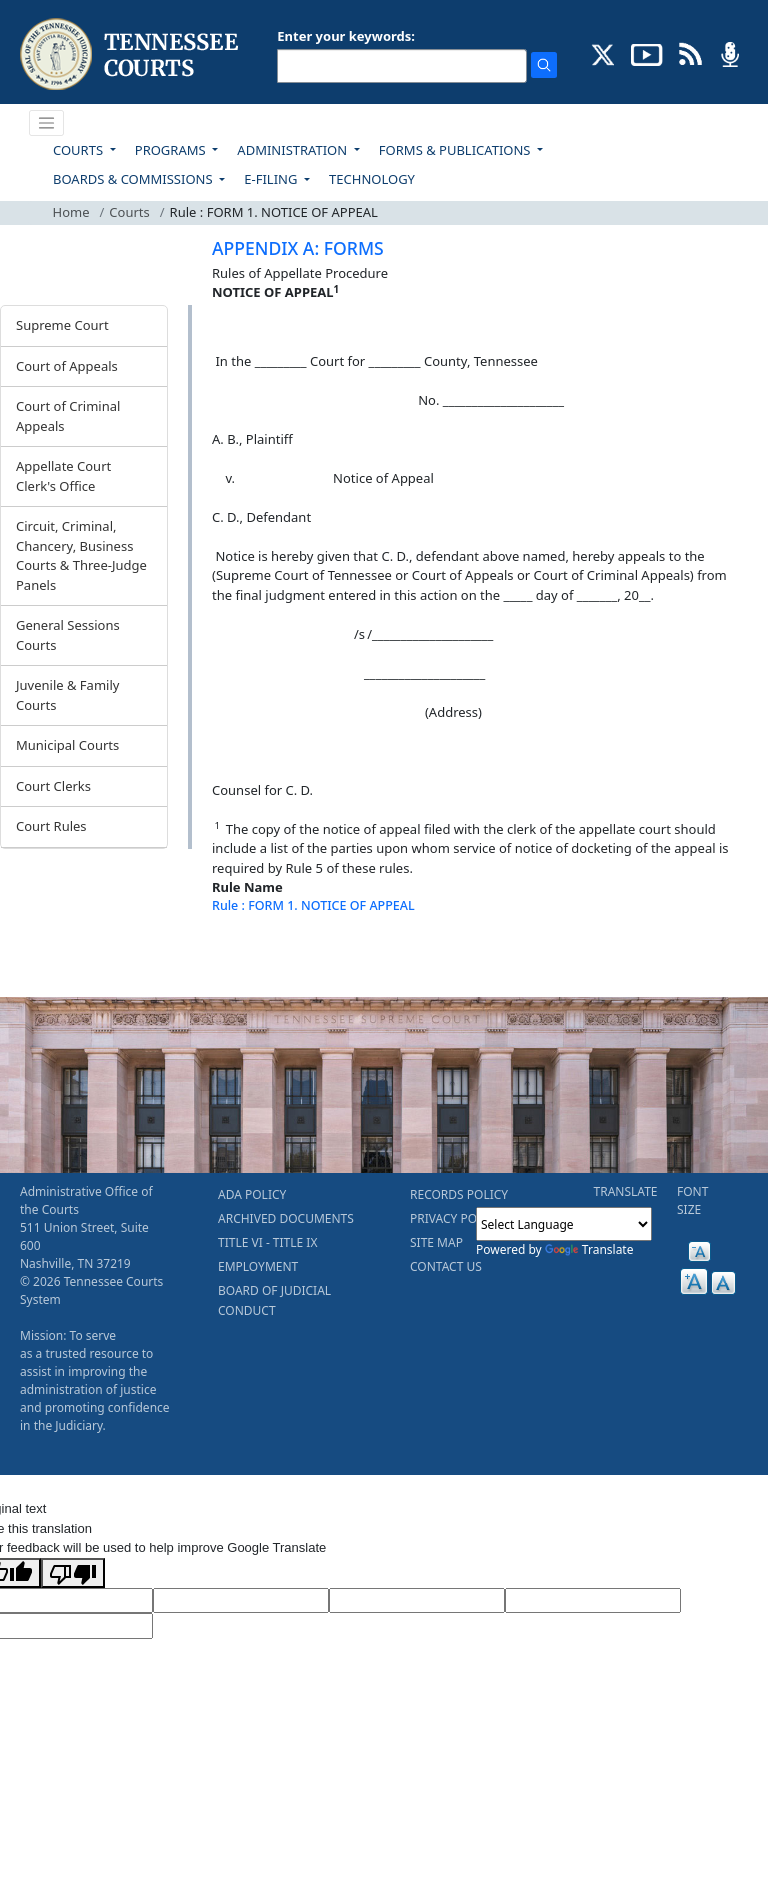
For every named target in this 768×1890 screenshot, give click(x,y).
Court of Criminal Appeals (68, 416)
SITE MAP (436, 1242)
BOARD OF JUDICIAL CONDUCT (274, 1300)
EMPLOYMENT (258, 1266)
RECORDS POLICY (459, 1194)
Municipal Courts (67, 745)
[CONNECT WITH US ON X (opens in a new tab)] (603, 53)
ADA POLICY (252, 1194)
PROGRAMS (172, 150)
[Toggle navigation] (47, 123)
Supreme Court (62, 325)
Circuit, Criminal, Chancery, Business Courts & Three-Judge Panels (81, 555)
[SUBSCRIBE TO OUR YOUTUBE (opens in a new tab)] (647, 53)
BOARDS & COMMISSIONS (134, 179)
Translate (589, 1249)
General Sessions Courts (68, 635)
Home (71, 212)
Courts (129, 212)
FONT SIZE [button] (692, 1200)
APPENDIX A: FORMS (298, 248)
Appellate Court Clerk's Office (63, 476)
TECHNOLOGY (372, 179)
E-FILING (272, 179)
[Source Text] (417, 1601)
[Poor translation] (73, 1573)
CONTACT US (446, 1266)
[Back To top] (246, 956)
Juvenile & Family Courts (67, 695)
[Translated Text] (593, 1601)
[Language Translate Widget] (564, 1224)
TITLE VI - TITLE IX (267, 1242)
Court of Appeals (67, 366)
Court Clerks (53, 786)
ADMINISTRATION (293, 150)
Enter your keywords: (346, 36)
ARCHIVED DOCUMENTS (286, 1218)
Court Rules (51, 826)
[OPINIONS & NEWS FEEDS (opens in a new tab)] (690, 53)
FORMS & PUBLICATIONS (456, 150)
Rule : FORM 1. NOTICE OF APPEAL (313, 905)
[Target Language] (241, 1601)
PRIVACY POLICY (456, 1218)
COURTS (79, 150)
